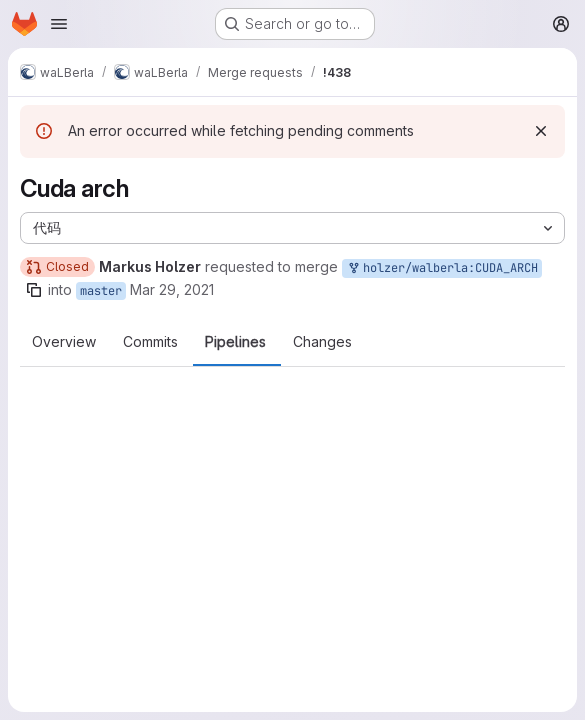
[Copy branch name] (34, 290)
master (101, 291)
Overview (64, 342)
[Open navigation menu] (59, 24)
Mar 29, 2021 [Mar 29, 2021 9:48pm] (172, 289)
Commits (150, 342)
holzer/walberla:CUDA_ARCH (442, 268)
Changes (322, 342)
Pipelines (235, 342)
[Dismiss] (541, 131)
